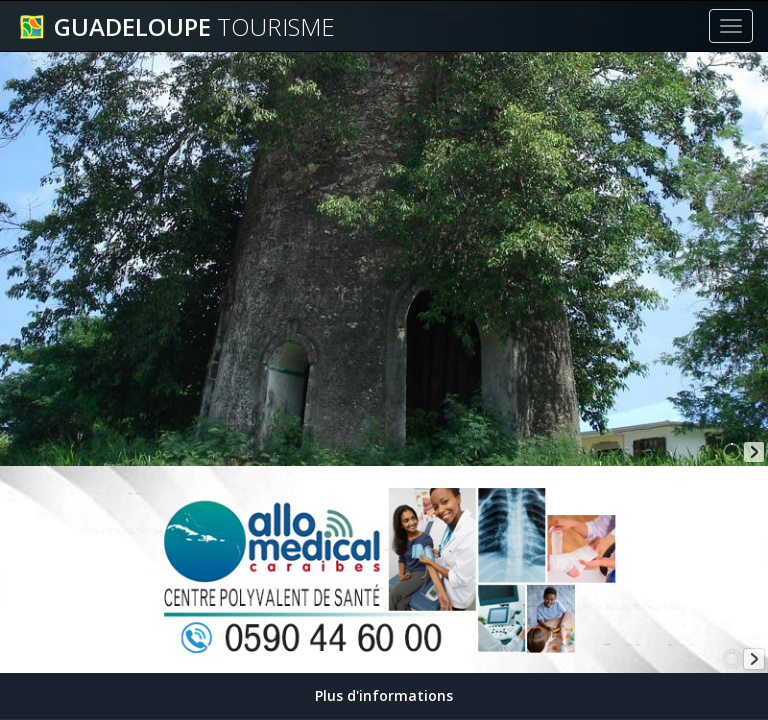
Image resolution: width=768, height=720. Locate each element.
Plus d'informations (384, 695)
